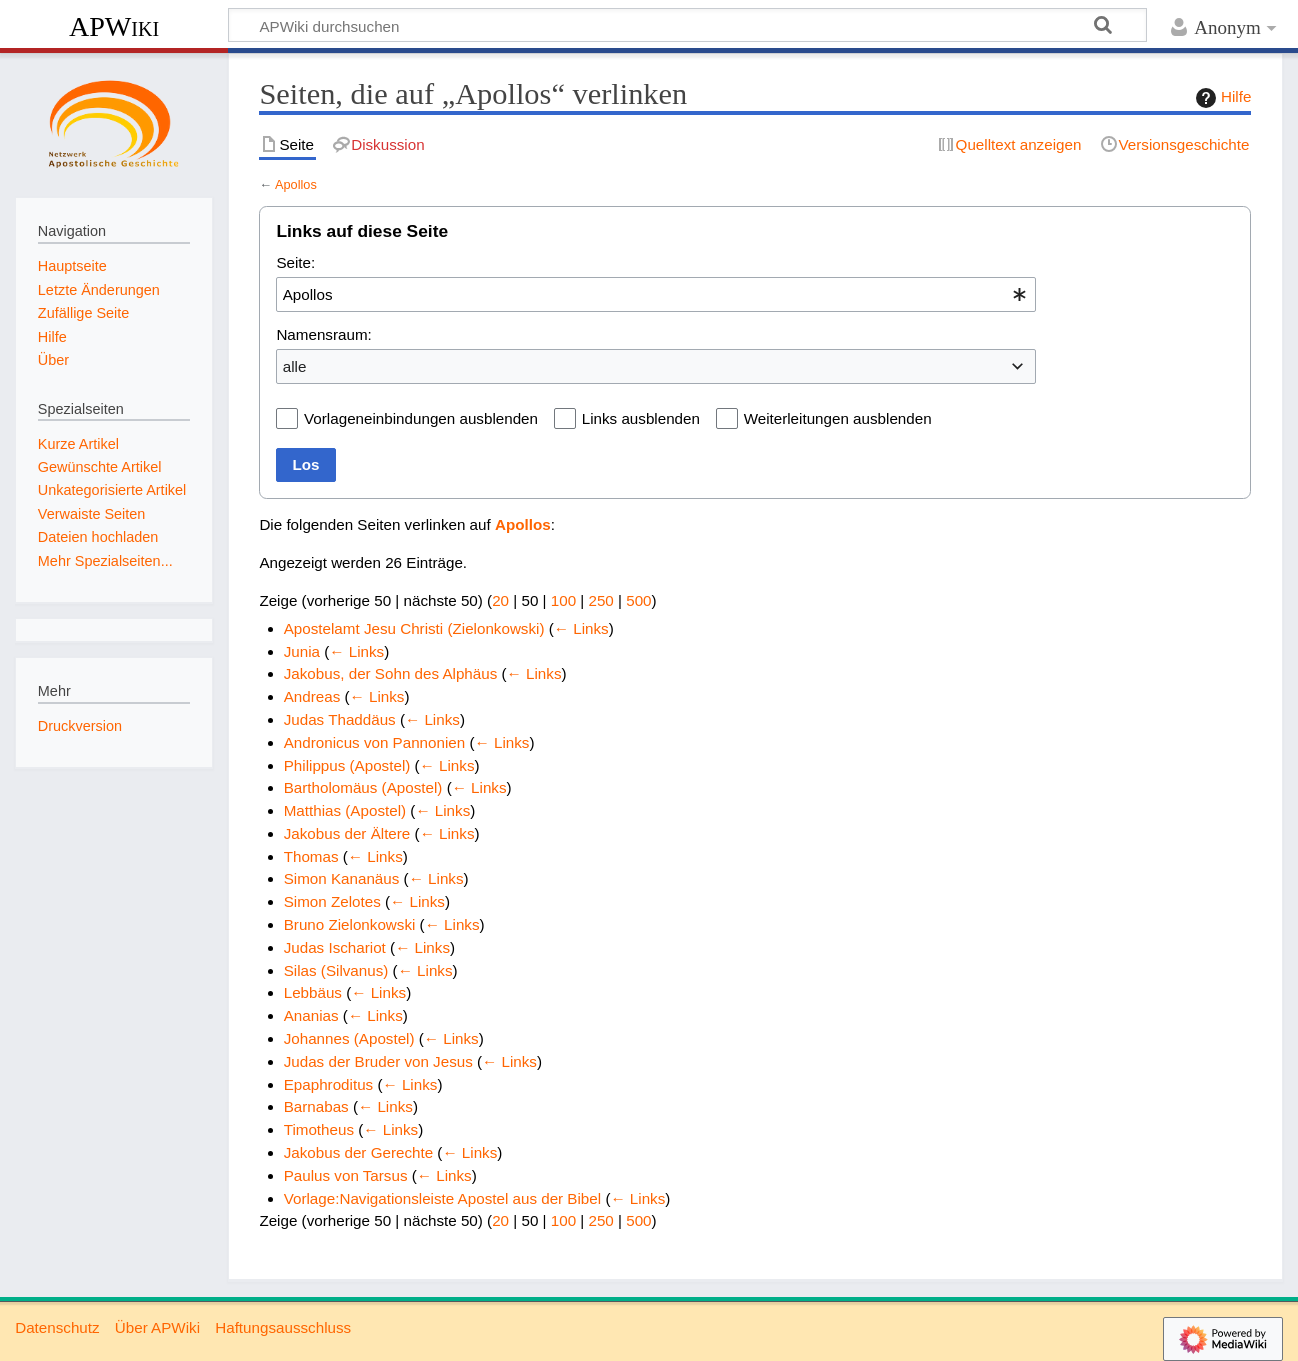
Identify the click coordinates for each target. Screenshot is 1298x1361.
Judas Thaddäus (340, 719)
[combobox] (656, 294)
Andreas (312, 696)
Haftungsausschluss (283, 1327)
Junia (302, 651)
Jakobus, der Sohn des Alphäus (391, 673)
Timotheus (319, 1129)
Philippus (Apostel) (347, 765)
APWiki (114, 26)
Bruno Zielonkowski (350, 924)
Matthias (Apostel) (345, 810)
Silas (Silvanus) (336, 970)
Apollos (296, 184)
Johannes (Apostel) (349, 1038)
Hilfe (1221, 98)
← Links (581, 628)
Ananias (311, 1015)
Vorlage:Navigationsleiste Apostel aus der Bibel (442, 1198)
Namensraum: (323, 334)
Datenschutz (57, 1327)
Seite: (295, 262)
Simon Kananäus (342, 878)
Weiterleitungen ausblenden (838, 418)
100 (563, 600)
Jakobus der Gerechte (358, 1152)
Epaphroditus (329, 1084)
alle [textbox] (295, 366)
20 (500, 600)
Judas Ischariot (335, 947)
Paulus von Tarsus (346, 1175)
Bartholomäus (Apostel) (363, 787)
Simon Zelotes (332, 901)
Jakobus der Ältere (347, 833)
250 (600, 600)
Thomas (311, 856)
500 (638, 600)
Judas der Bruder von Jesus (378, 1061)
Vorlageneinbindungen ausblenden (421, 418)
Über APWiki (157, 1327)
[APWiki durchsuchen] (687, 25)
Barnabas (316, 1106)
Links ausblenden (641, 418)
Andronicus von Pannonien (375, 742)
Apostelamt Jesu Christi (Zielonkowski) (414, 628)
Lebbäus (313, 992)
